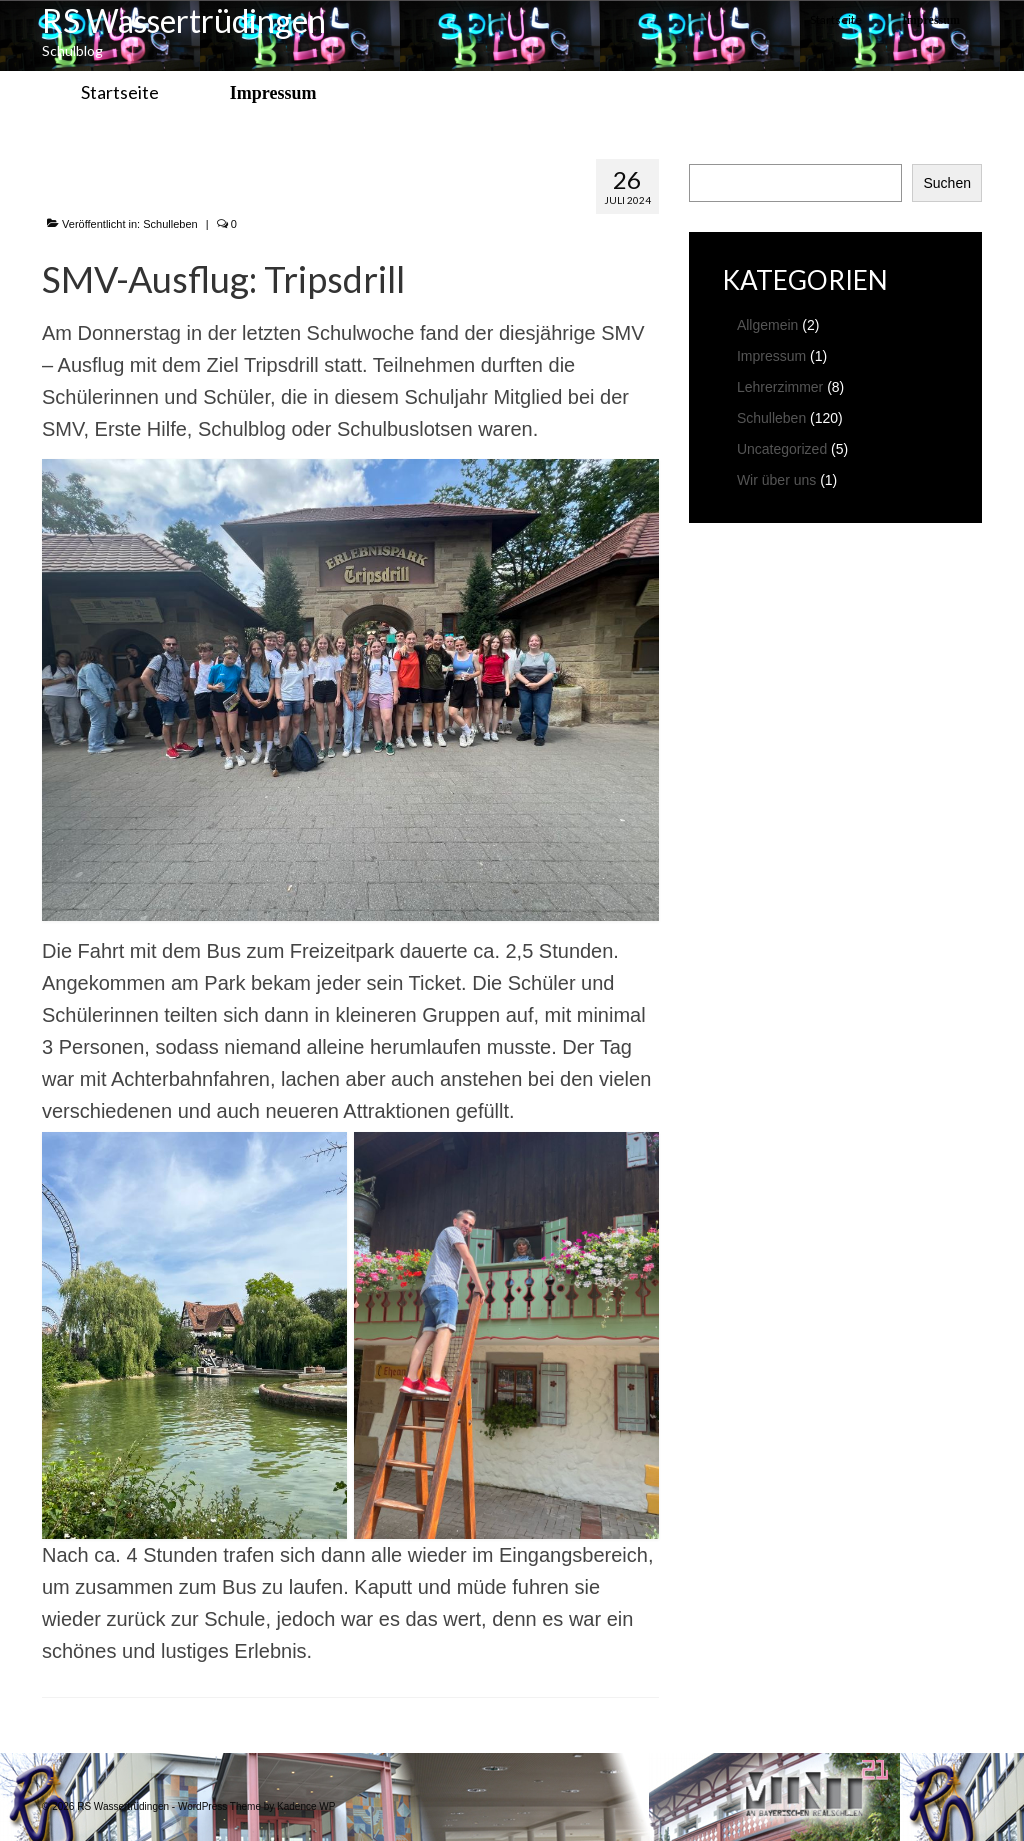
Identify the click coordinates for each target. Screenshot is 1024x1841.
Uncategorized (782, 449)
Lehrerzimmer (780, 387)
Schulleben (170, 224)
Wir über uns (776, 480)
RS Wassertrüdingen (184, 20)
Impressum (771, 356)
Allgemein (767, 325)
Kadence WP (306, 1806)
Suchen (946, 183)
